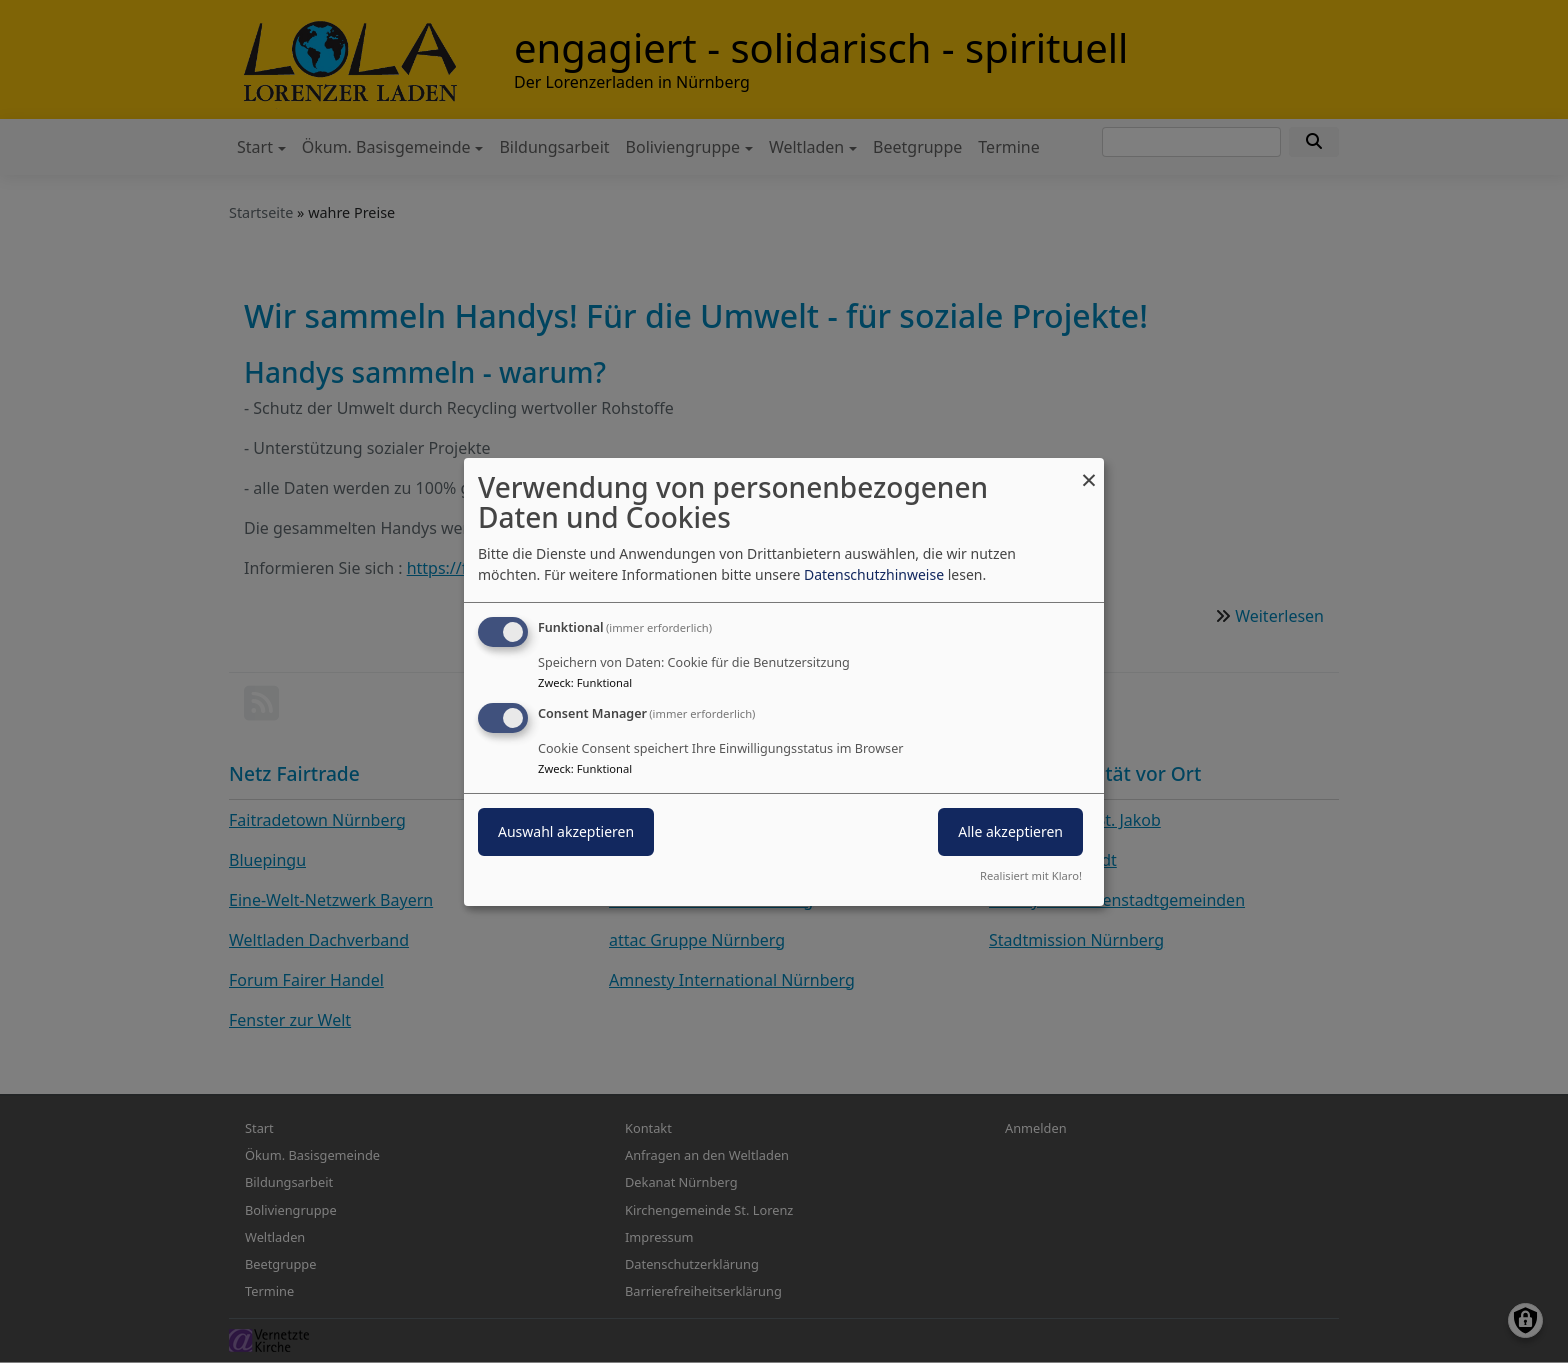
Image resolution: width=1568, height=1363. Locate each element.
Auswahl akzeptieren (566, 831)
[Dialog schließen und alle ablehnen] (1089, 469)
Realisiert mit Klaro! (1031, 875)
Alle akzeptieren (1010, 831)
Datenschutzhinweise (874, 574)
